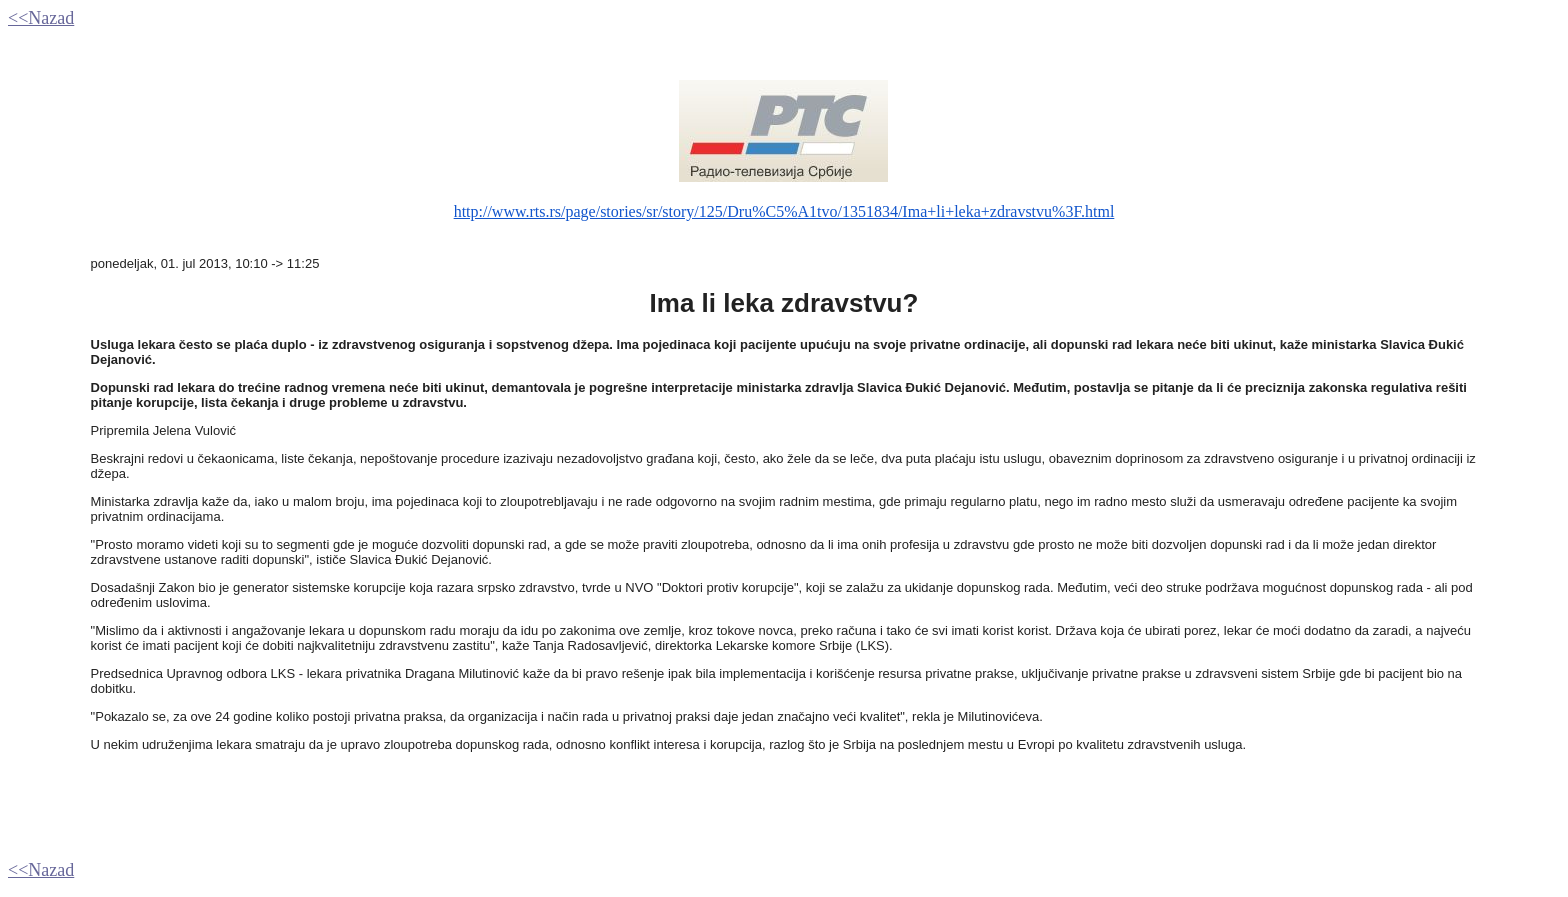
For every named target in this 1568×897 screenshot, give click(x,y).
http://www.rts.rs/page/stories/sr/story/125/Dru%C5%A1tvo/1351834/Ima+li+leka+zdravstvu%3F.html (784, 211)
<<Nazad (41, 18)
